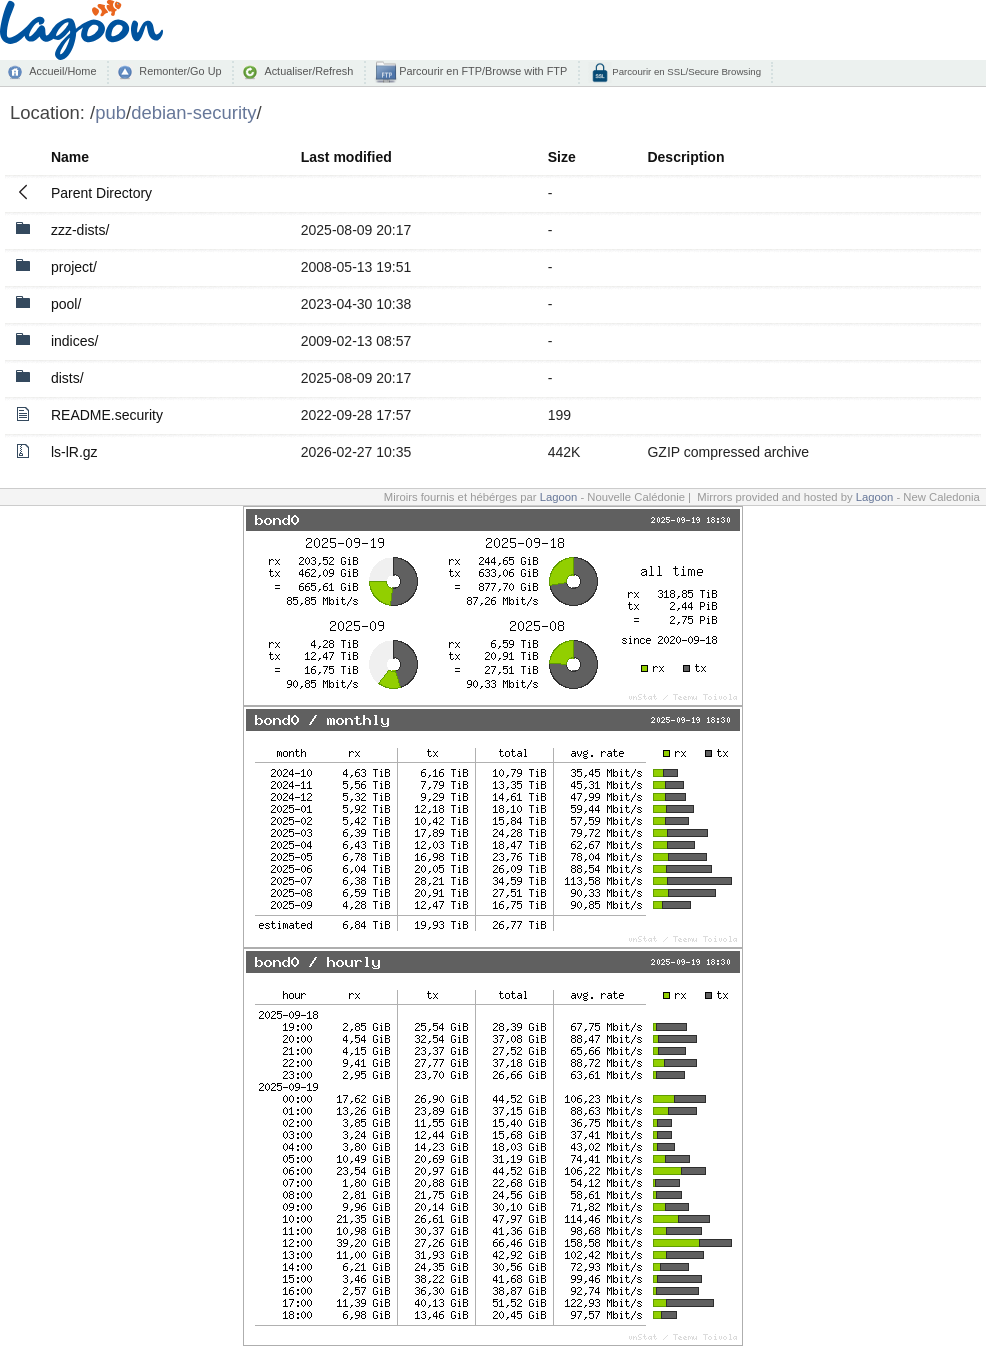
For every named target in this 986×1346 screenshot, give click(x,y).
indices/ (74, 341)
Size (562, 157)
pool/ (66, 304)
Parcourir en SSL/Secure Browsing (685, 71)
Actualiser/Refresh (308, 71)
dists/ (67, 378)
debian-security (193, 112)
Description (685, 157)
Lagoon (559, 497)
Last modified (346, 157)
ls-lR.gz (74, 452)
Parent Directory (101, 193)
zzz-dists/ (80, 230)
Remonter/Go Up (180, 71)
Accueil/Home (62, 71)
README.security (107, 415)
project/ (74, 267)
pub (110, 112)
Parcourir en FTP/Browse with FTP (481, 71)
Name (70, 157)
